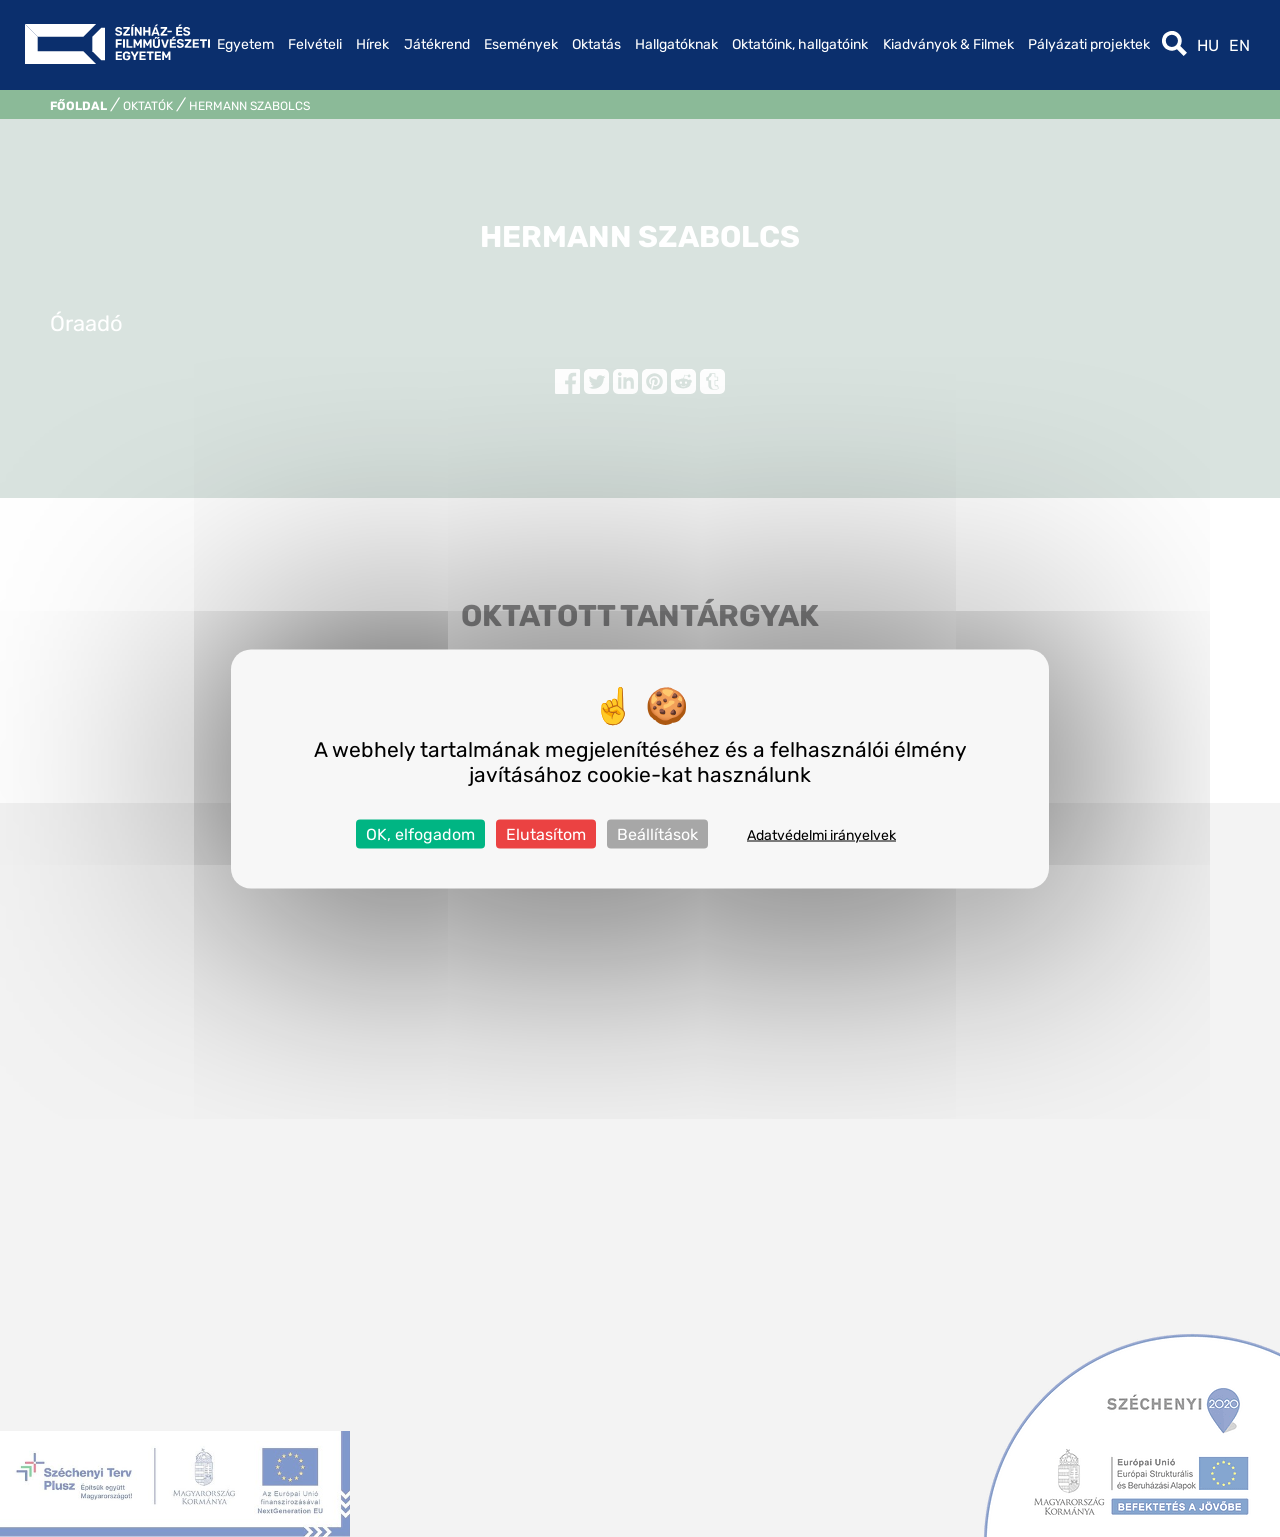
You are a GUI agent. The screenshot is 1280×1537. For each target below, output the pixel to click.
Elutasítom (546, 833)
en (1239, 45)
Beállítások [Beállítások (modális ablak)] (657, 833)
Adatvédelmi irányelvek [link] (821, 834)
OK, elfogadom (420, 833)
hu (1208, 45)
